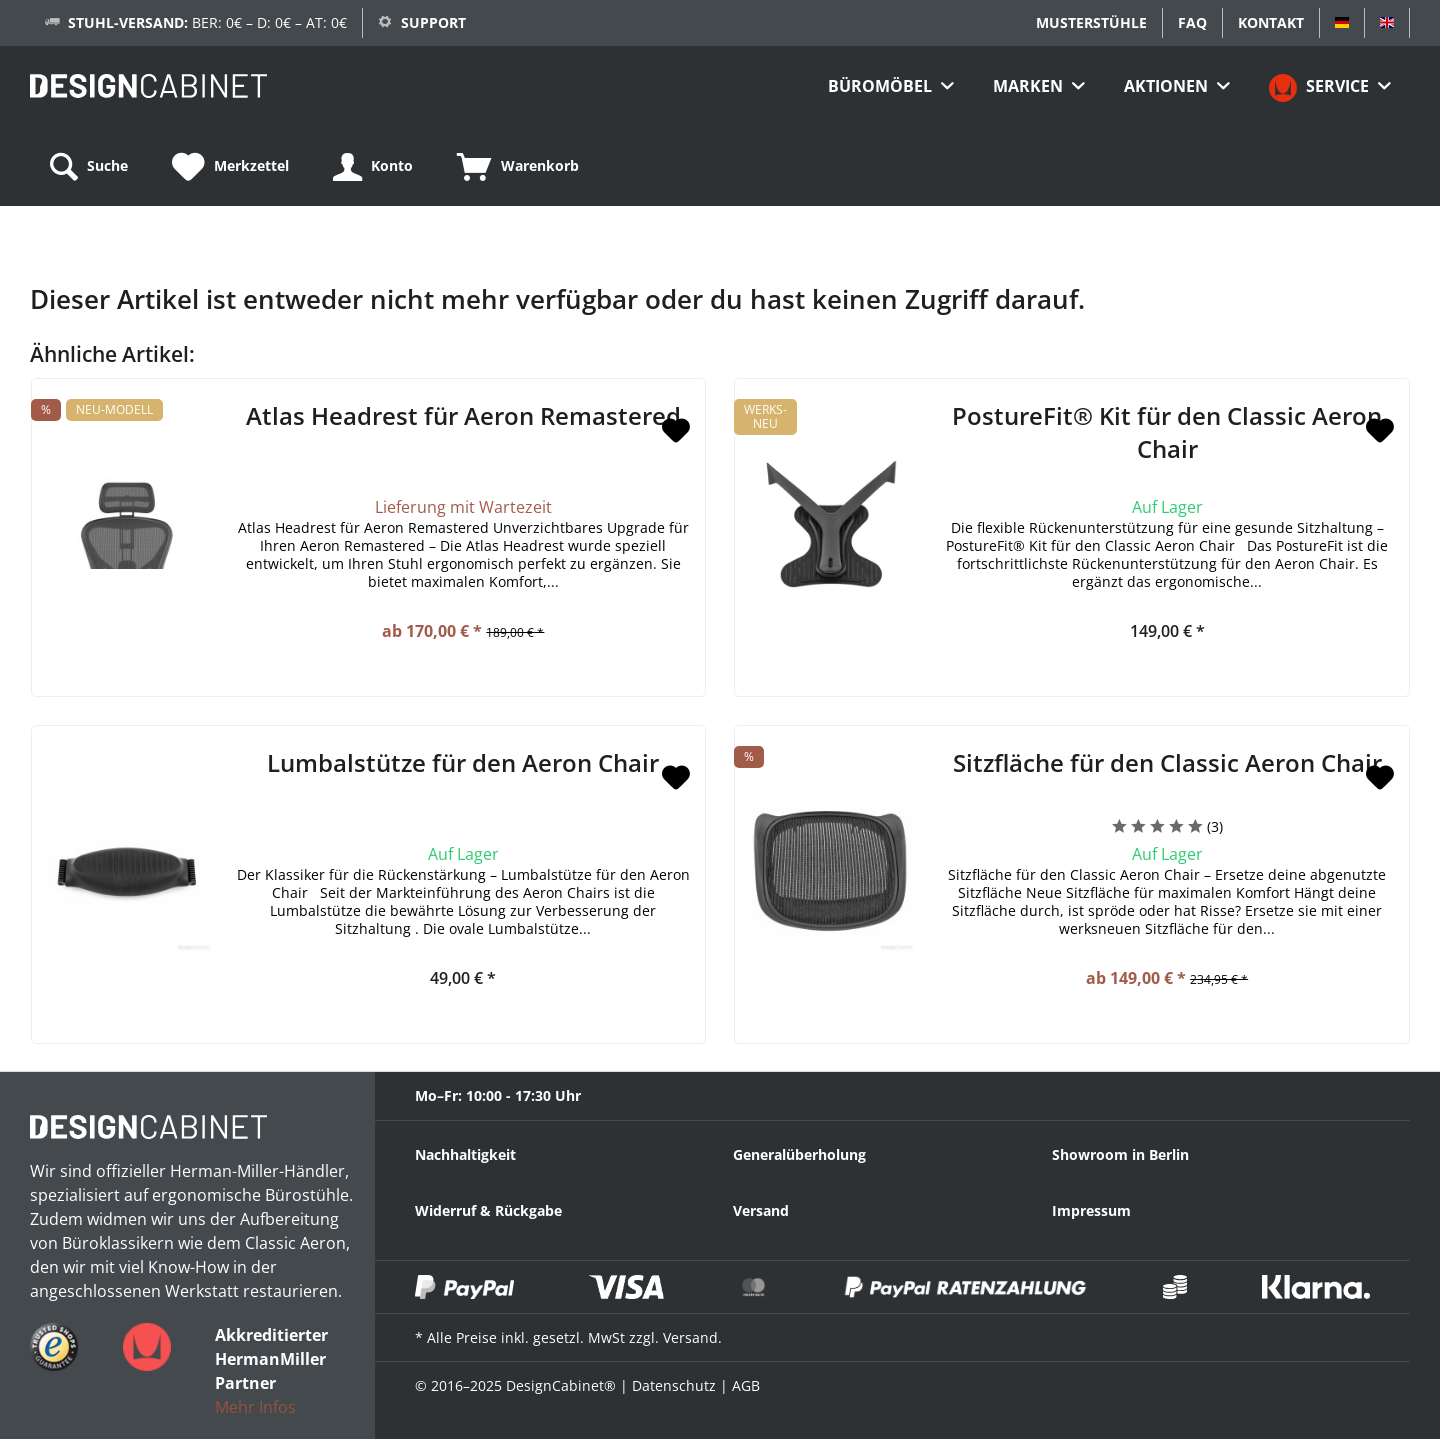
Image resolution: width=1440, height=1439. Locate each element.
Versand (761, 1210)
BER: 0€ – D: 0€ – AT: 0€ (207, 22)
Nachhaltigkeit (465, 1154)
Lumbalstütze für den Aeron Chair (463, 762)
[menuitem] (890, 86)
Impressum (1091, 1210)
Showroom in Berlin (1120, 1154)
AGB (746, 1385)
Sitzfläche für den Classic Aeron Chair (1167, 762)
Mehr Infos (255, 1407)
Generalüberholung (799, 1154)
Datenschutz (674, 1385)
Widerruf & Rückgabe (488, 1210)
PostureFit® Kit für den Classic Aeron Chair (1167, 432)
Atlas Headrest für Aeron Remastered (463, 415)
